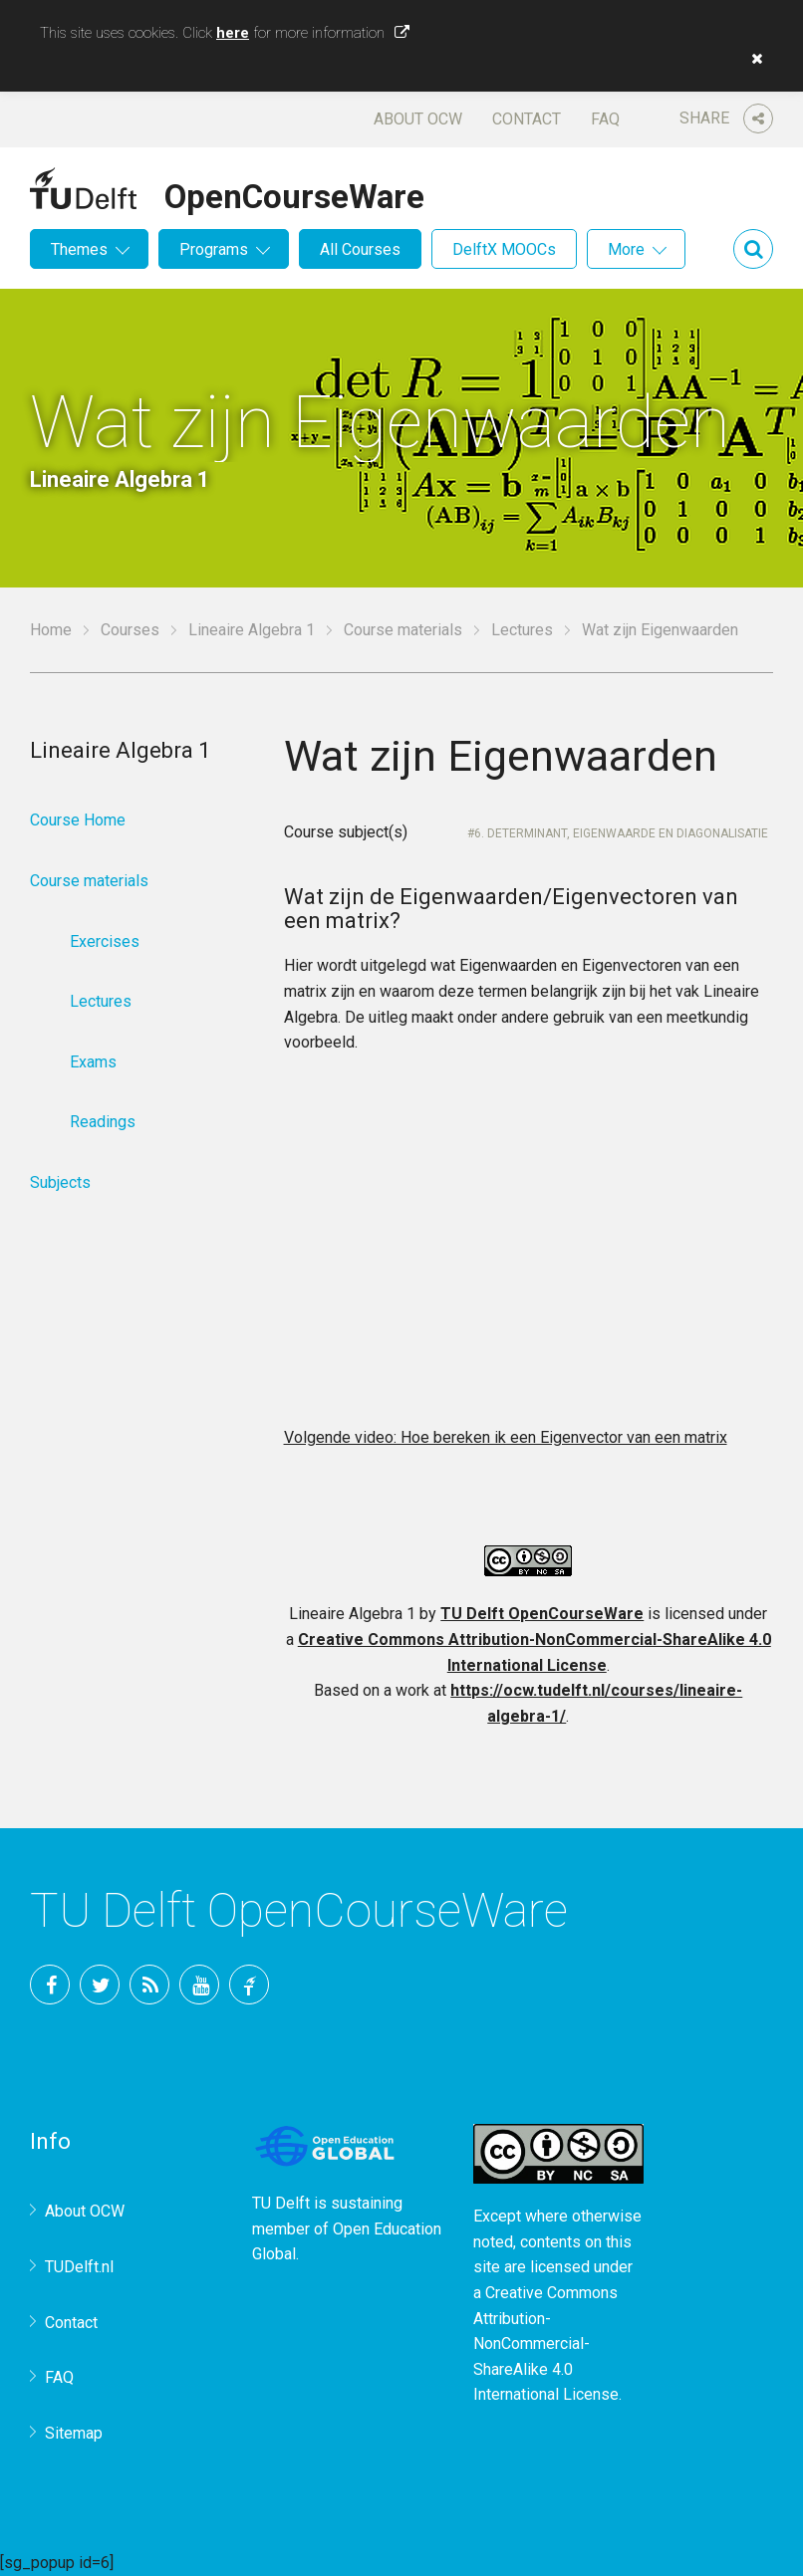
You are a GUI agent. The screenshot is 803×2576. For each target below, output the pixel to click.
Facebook (50, 1984)
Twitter (100, 1984)
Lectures (522, 629)
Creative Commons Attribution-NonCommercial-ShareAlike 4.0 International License (546, 2343)
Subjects (60, 1182)
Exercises (104, 941)
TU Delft (249, 1984)
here (232, 33)
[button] (752, 59)
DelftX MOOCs (504, 249)
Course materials (403, 629)
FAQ (605, 119)
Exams (93, 1062)
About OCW (418, 119)
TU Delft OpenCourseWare (542, 1613)
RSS (149, 1984)
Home (51, 629)
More (626, 249)
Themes (79, 249)
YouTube (199, 1984)
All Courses (360, 249)
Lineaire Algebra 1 (251, 629)
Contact (526, 119)
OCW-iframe (528, 1247)
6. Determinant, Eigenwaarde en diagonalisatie (621, 833)
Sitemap (74, 2433)
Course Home (78, 820)
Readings (102, 1121)
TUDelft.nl (79, 2266)
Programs (213, 249)
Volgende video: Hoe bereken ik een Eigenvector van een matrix (505, 1437)
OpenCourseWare (294, 193)
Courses (130, 629)
